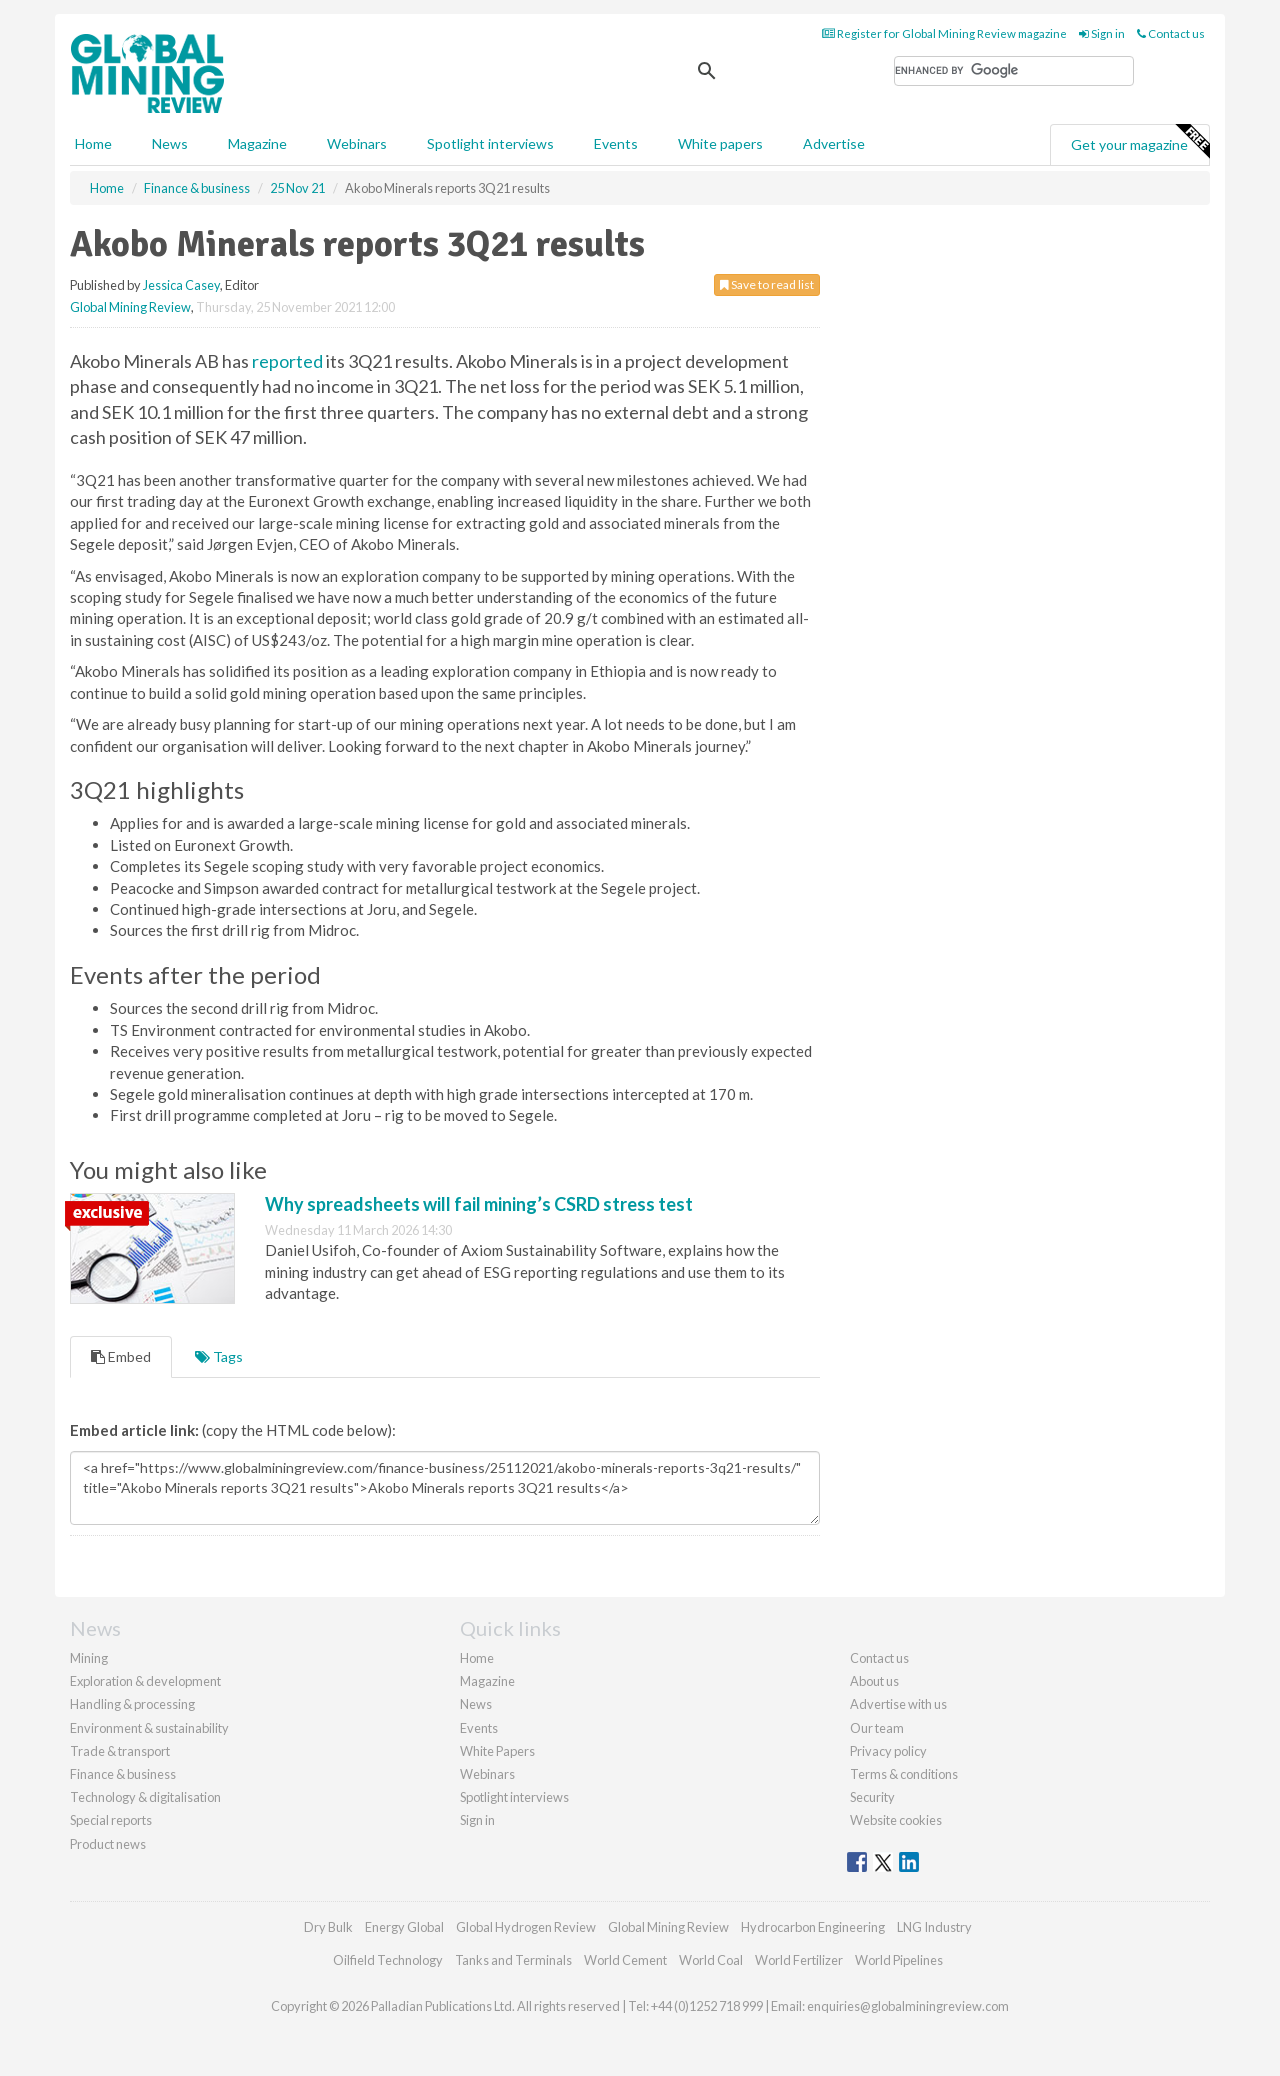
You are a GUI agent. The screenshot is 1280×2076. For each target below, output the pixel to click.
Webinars (357, 143)
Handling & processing (132, 1704)
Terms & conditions (904, 1774)
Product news (108, 1844)
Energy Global (404, 1927)
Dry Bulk (328, 1927)
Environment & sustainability (149, 1728)
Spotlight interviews (490, 143)
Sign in (1102, 33)
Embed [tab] (121, 1356)
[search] (1014, 71)
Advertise (834, 143)
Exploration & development (145, 1681)
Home (93, 143)
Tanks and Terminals (513, 1960)
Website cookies (896, 1820)
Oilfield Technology (388, 1960)
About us (874, 1681)
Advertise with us (898, 1704)
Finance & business (123, 1774)
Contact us (1171, 33)
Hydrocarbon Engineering (813, 1927)
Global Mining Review (130, 307)
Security (872, 1797)
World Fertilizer (799, 1960)
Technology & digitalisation (145, 1797)
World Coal (711, 1960)
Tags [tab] (219, 1356)
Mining (89, 1658)
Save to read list (767, 284)
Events (616, 143)
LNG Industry (934, 1927)
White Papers (497, 1751)
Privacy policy (888, 1751)
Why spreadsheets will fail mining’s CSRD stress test (479, 1204)
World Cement (625, 1960)
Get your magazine (1140, 142)
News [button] (170, 143)
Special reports (111, 1820)
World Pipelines (899, 1960)
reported (287, 361)
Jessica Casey (181, 285)
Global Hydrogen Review (526, 1927)
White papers (720, 143)
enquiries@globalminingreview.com (908, 2006)
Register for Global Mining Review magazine (944, 33)
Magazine (257, 143)
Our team (877, 1728)
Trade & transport (120, 1751)
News (476, 1704)
